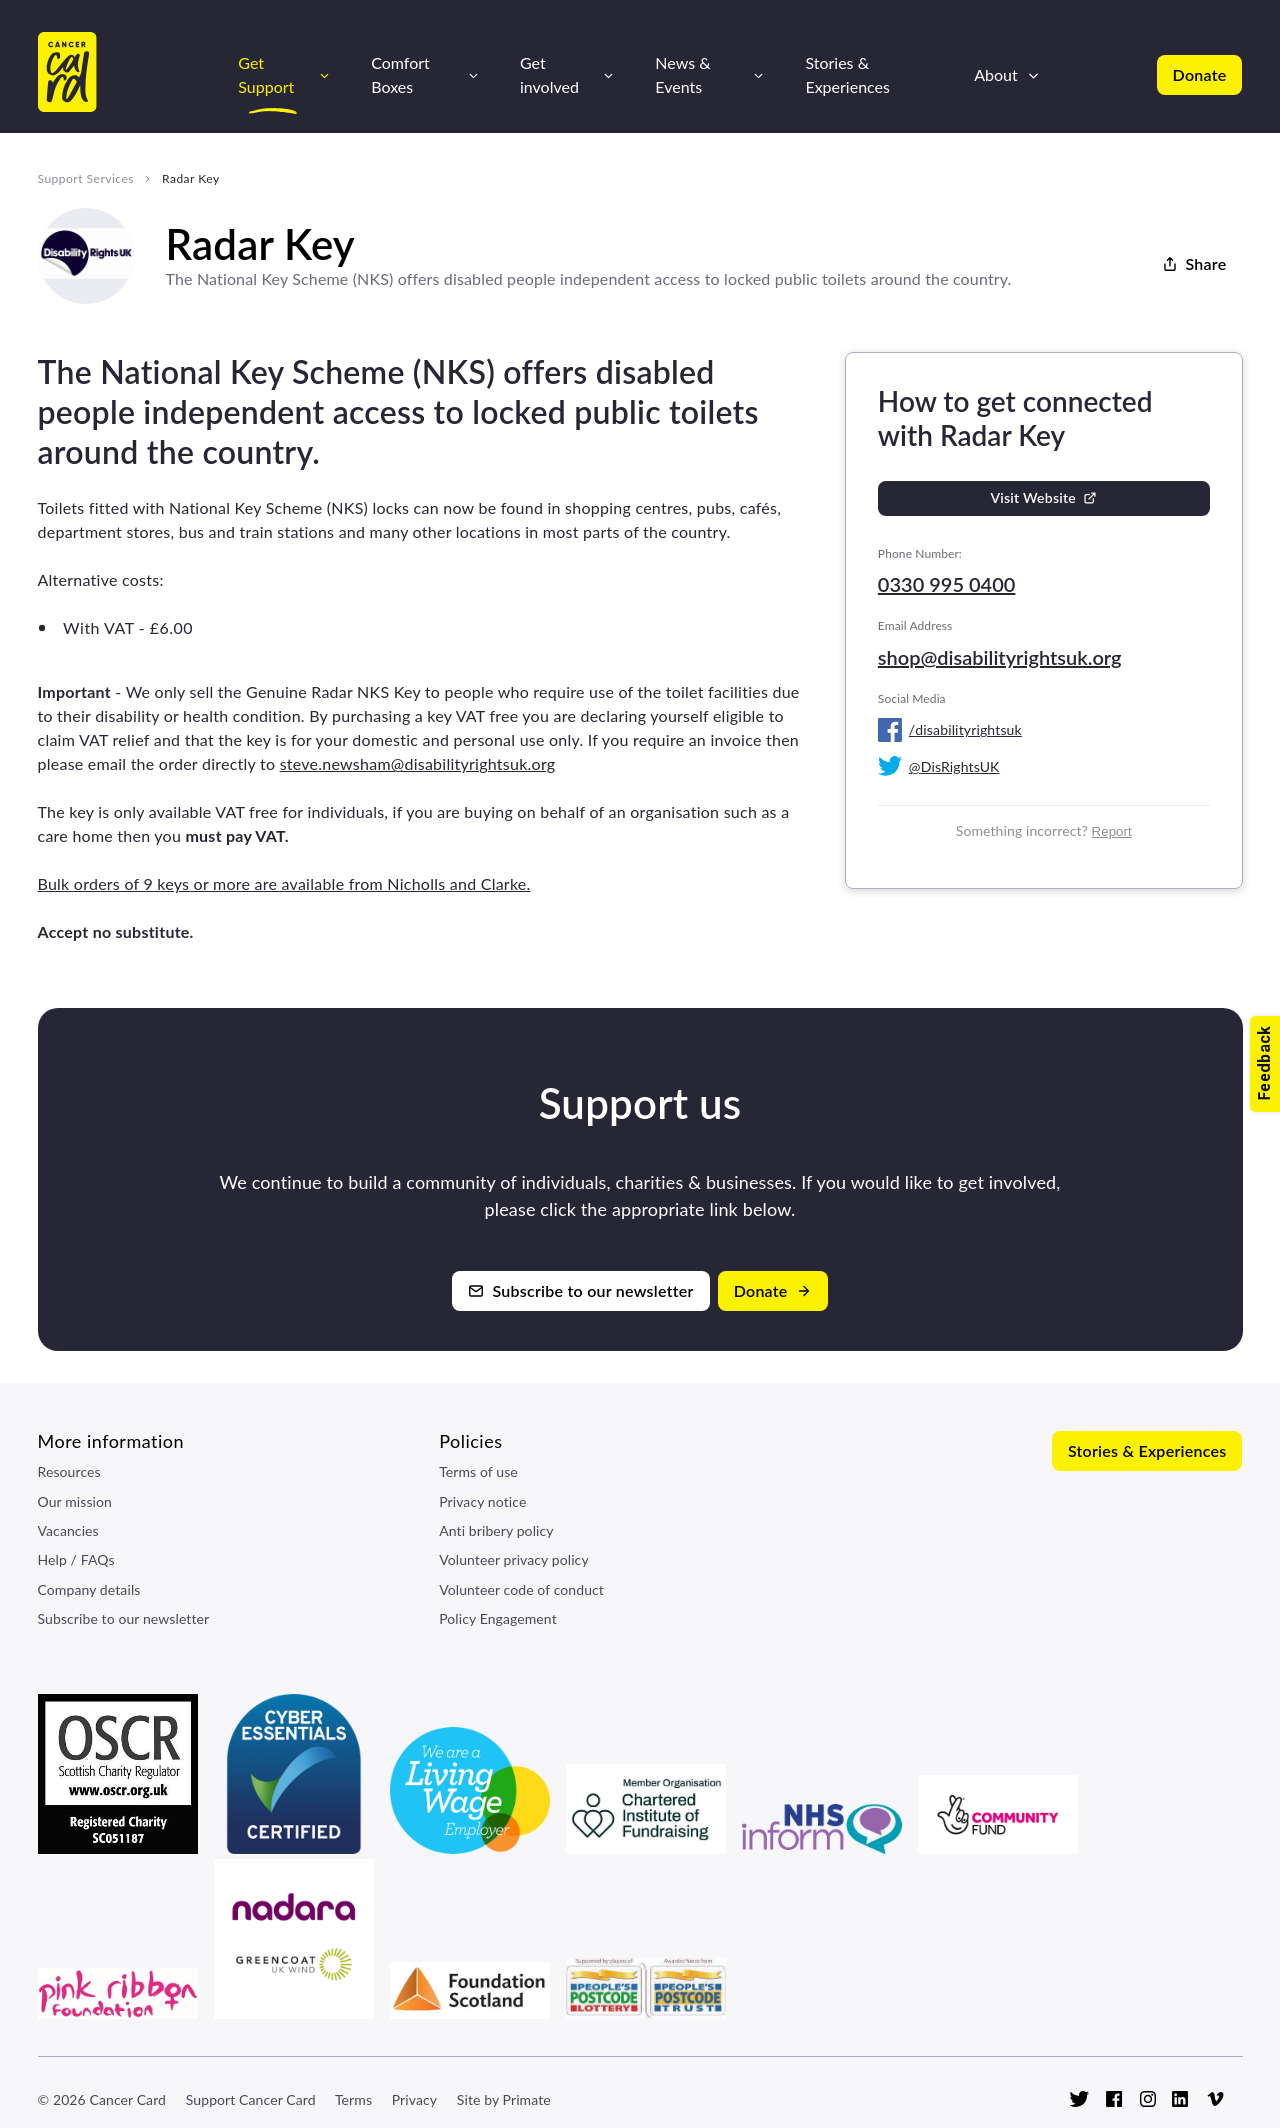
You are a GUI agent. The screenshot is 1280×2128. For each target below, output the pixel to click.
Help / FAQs (76, 1559)
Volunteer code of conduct (521, 1589)
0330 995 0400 (947, 584)
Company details (89, 1589)
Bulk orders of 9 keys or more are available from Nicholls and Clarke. (284, 883)
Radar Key (191, 178)
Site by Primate (504, 2099)
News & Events (682, 74)
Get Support (266, 74)
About (996, 74)
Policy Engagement (498, 1618)
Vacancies (68, 1530)
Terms (353, 2099)
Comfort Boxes (400, 74)
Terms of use (478, 1471)
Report (1112, 831)
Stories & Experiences (847, 74)
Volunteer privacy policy (514, 1559)
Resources (69, 1471)
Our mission (75, 1501)
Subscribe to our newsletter (124, 1618)
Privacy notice (482, 1501)
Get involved (549, 74)
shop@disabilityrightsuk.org (1000, 657)
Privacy (414, 2099)
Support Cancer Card (251, 2099)
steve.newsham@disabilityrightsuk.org (418, 763)
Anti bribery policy (496, 1530)
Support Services (86, 178)
